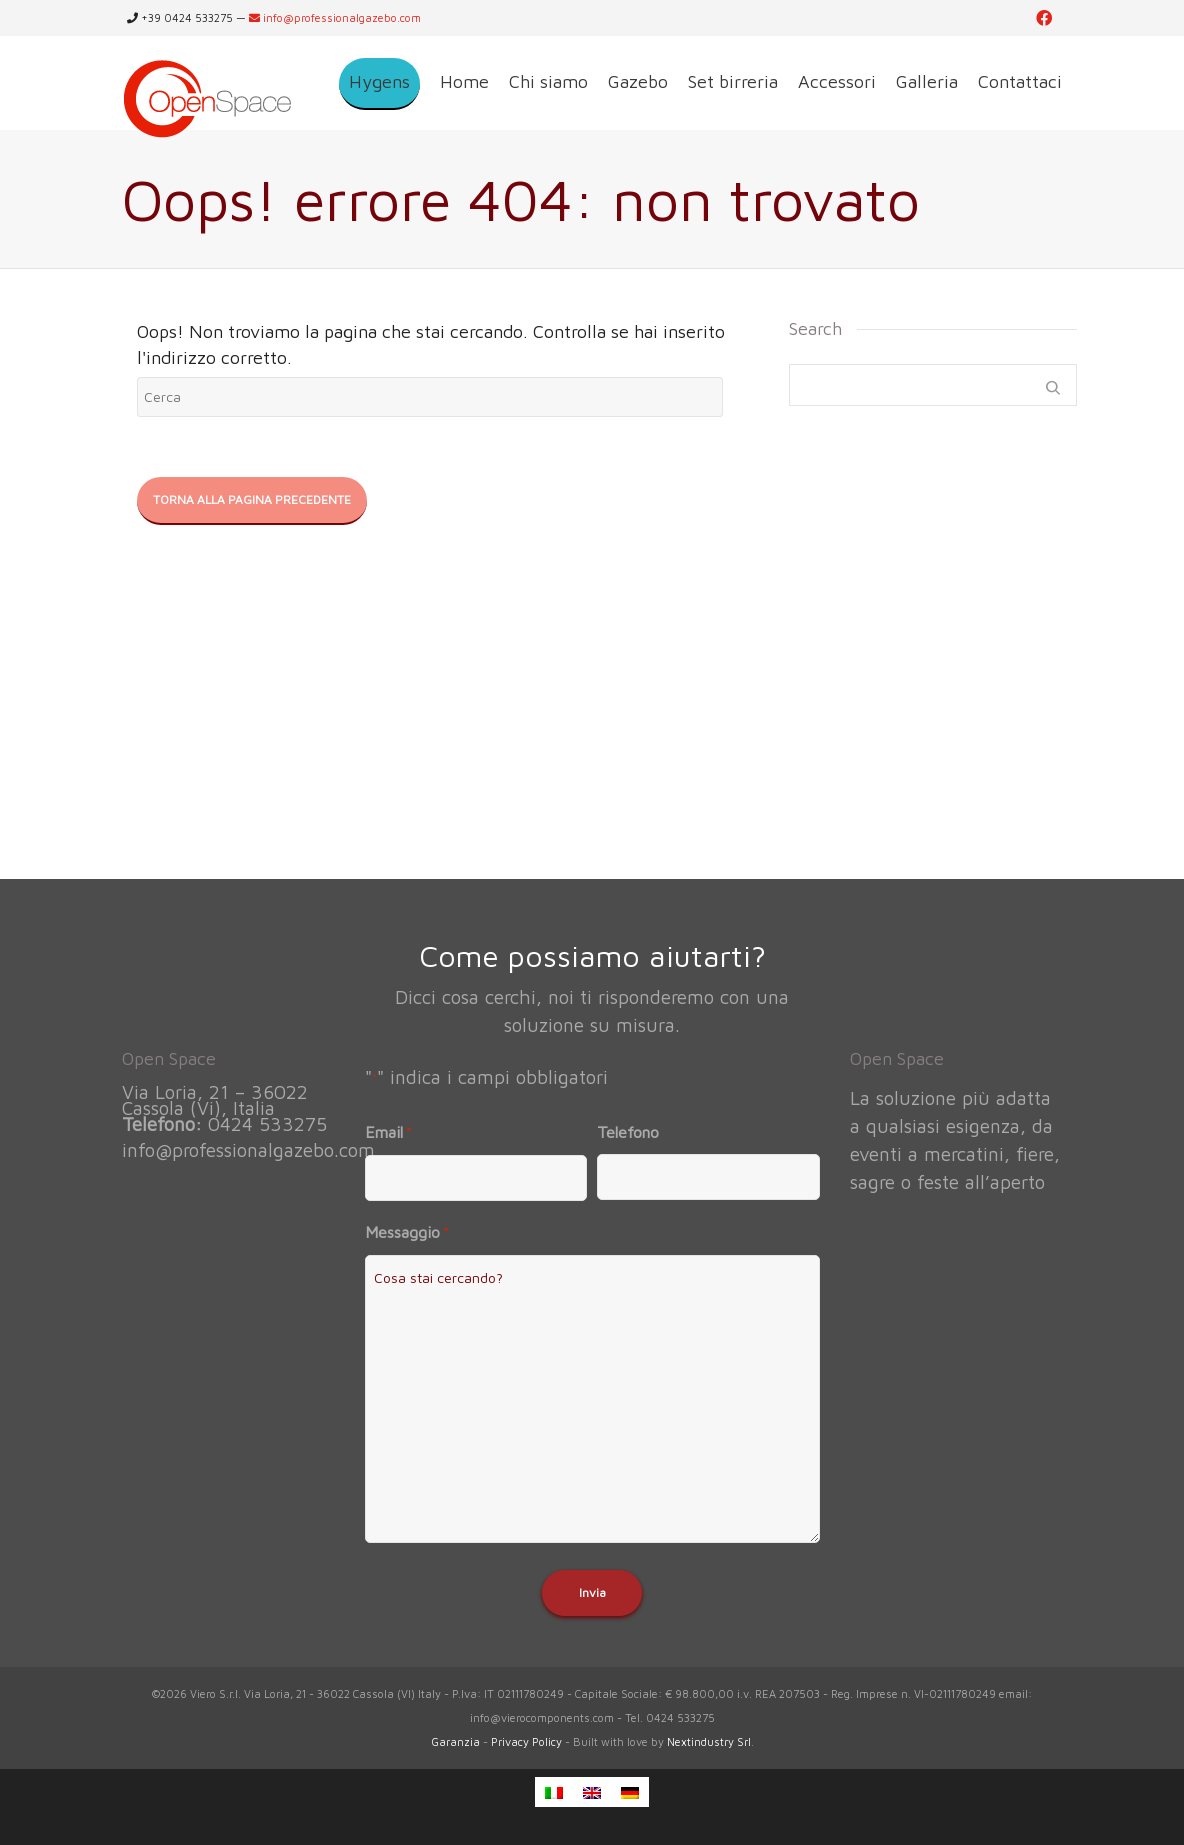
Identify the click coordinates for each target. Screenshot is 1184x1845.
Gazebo (638, 81)
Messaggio (406, 1233)
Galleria (927, 81)
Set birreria (733, 81)
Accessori (837, 81)
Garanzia (455, 1741)
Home (464, 81)
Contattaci (1020, 81)
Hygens (379, 81)
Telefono (628, 1132)
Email (388, 1133)
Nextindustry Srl (709, 1741)
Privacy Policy (526, 1741)
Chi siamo (548, 81)
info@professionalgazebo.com (335, 17)
